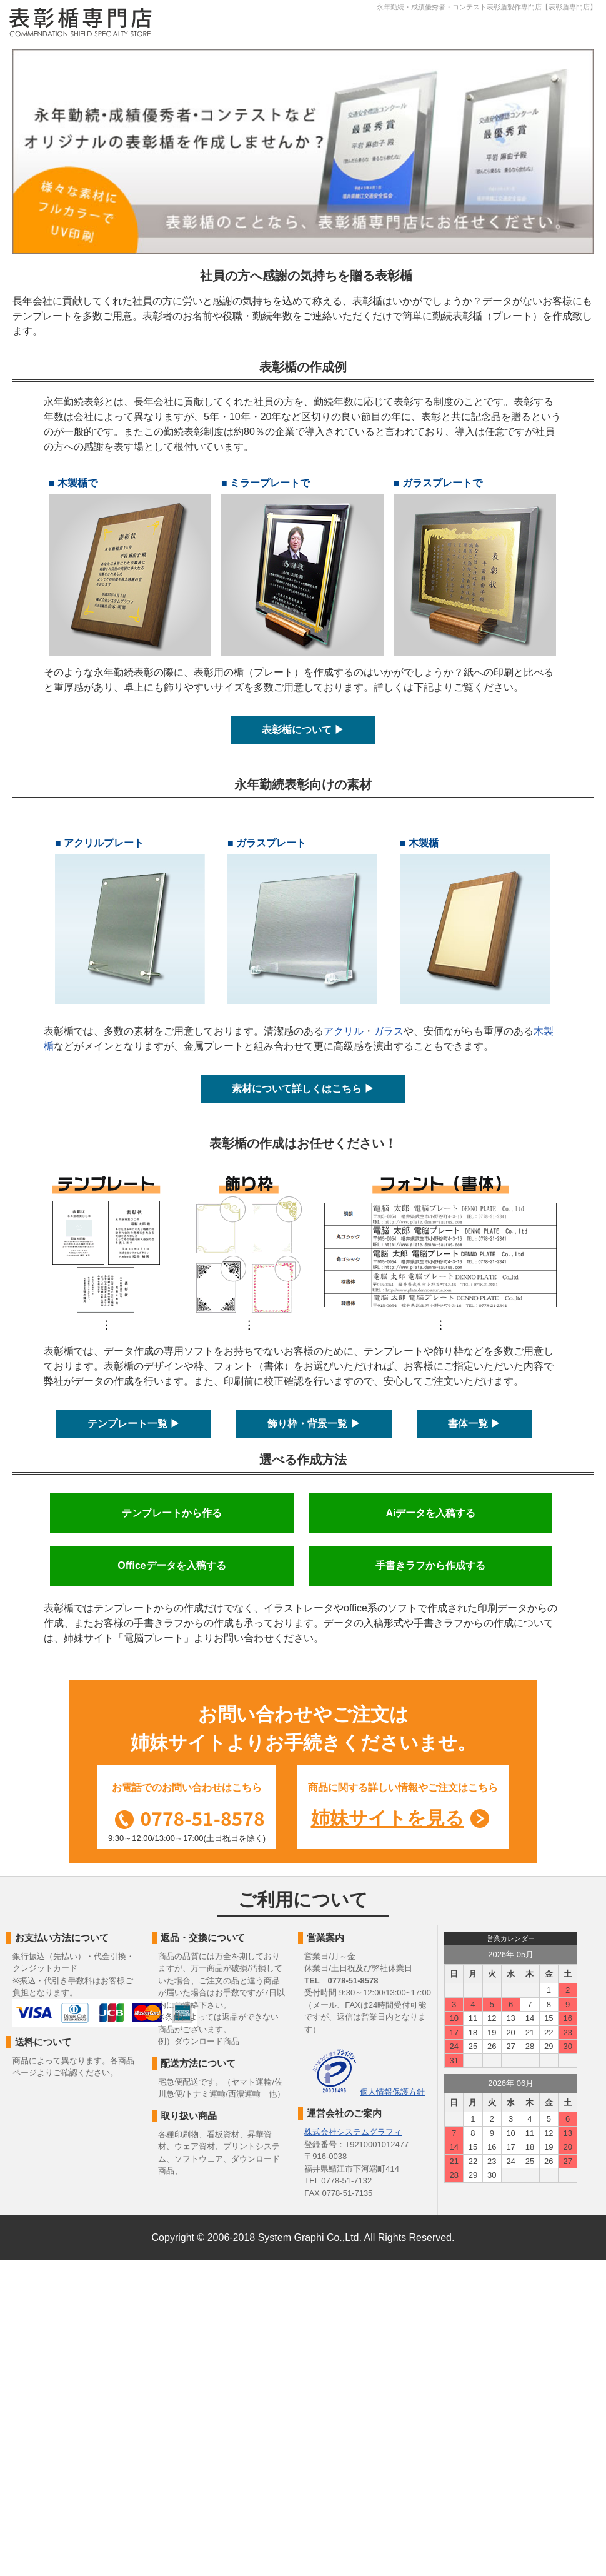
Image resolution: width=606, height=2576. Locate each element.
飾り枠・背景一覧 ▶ (313, 1423)
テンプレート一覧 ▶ (133, 1423)
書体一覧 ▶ (474, 1423)
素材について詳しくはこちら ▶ (303, 1088)
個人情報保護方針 (392, 2092)
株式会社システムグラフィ (353, 2132)
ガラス (389, 1031)
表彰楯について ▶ (303, 729)
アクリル (344, 1031)
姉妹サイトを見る (387, 1818)
